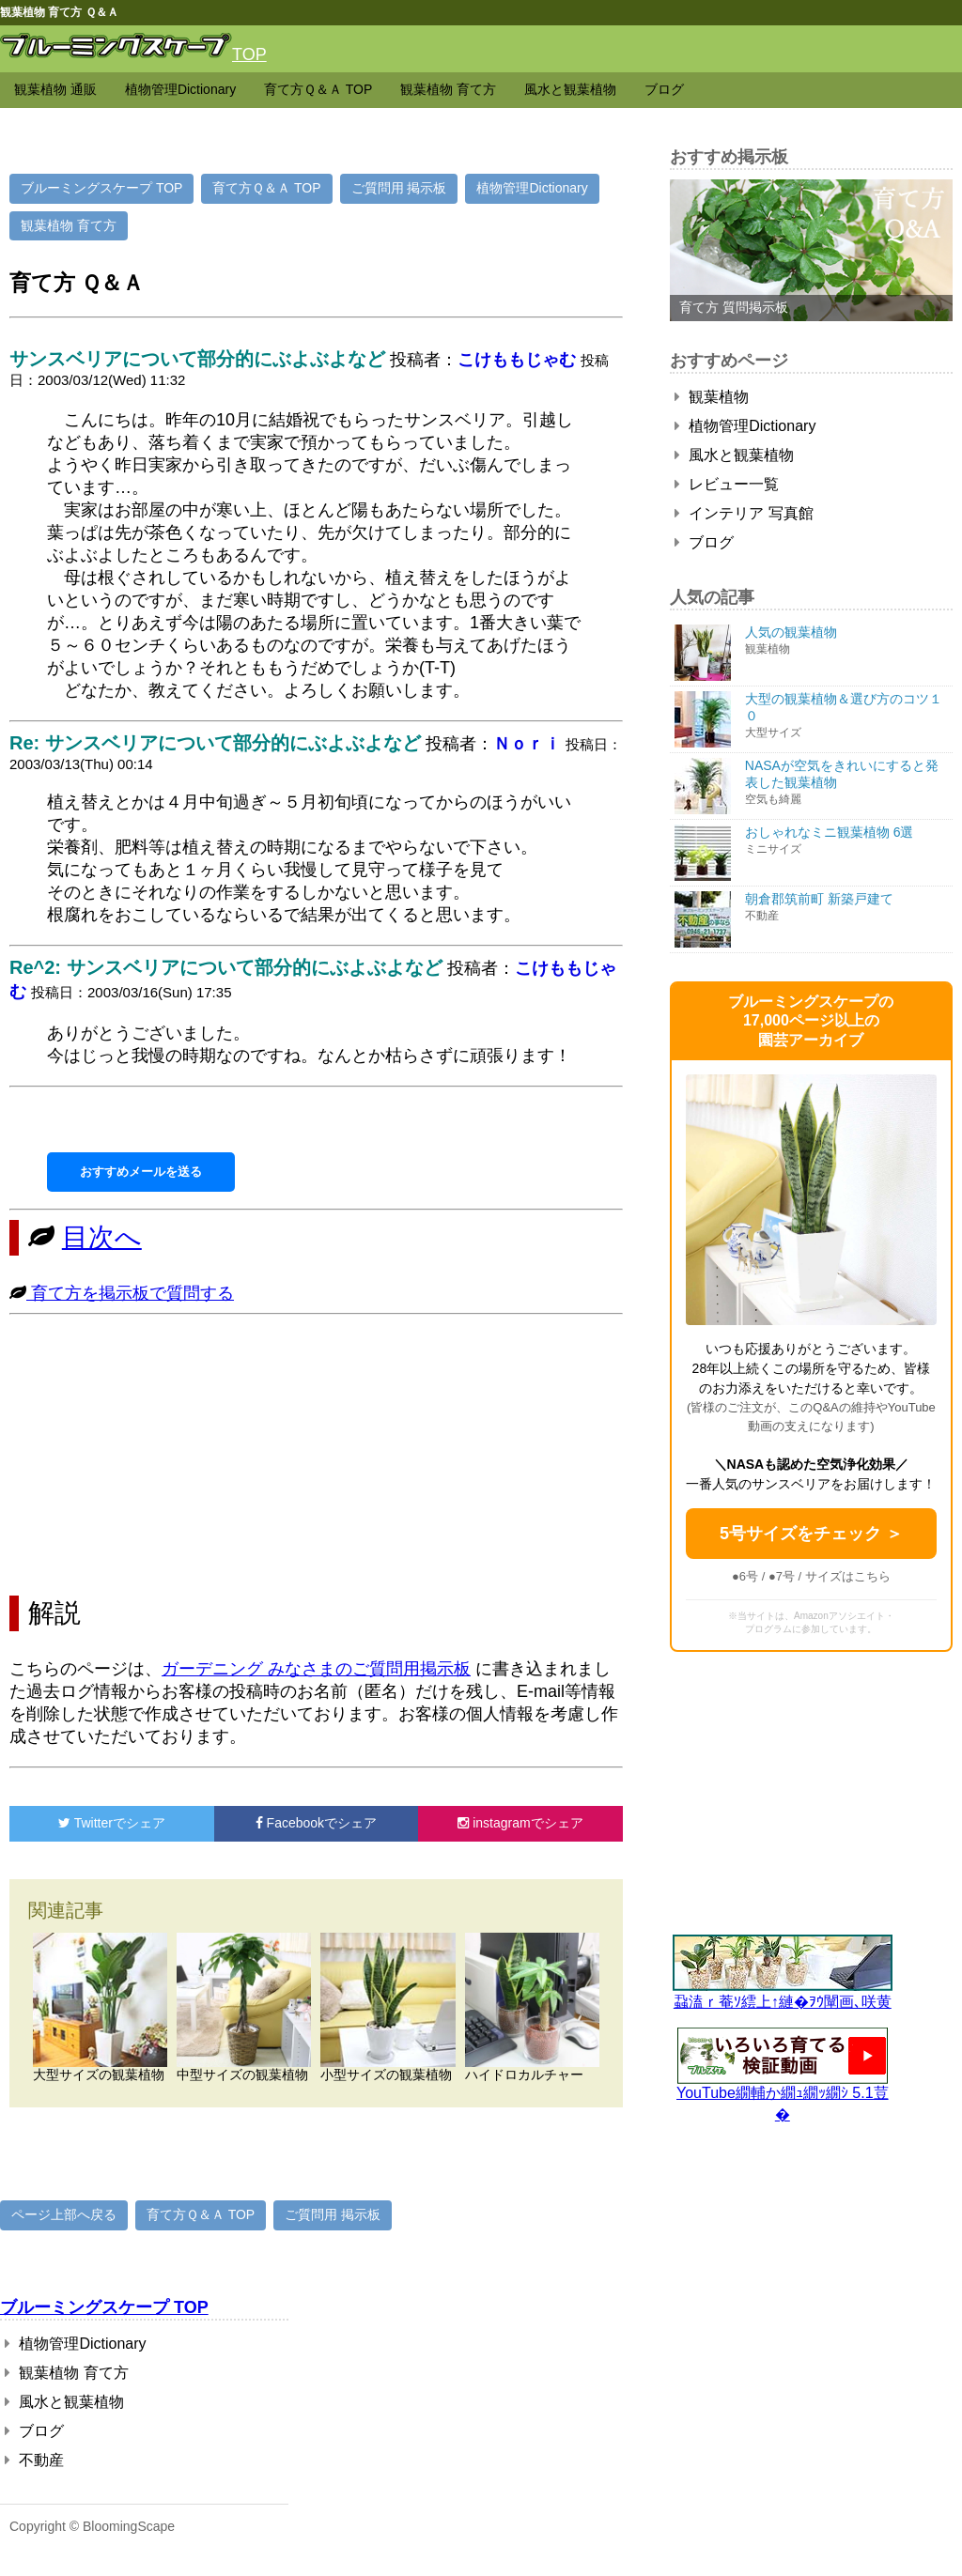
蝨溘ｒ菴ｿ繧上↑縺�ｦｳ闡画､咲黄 (782, 1994)
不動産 (34, 2460)
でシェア (111, 1822)
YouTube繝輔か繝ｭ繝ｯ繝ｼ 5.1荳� (782, 2096)
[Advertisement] (316, 1454)
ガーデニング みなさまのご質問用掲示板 (316, 1668)
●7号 (781, 1576)
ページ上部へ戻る (63, 2214)
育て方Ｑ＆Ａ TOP (318, 89)
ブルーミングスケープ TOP (101, 187)
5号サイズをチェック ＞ (811, 1533)
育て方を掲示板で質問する (130, 1293)
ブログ (664, 89)
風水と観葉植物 (570, 89)
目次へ (102, 1237)
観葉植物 (712, 397)
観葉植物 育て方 (448, 89)
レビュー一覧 (727, 484)
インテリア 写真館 (744, 513)
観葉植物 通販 (55, 89)
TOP (249, 54)
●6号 (745, 1576)
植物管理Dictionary (180, 89)
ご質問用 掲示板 (399, 187)
